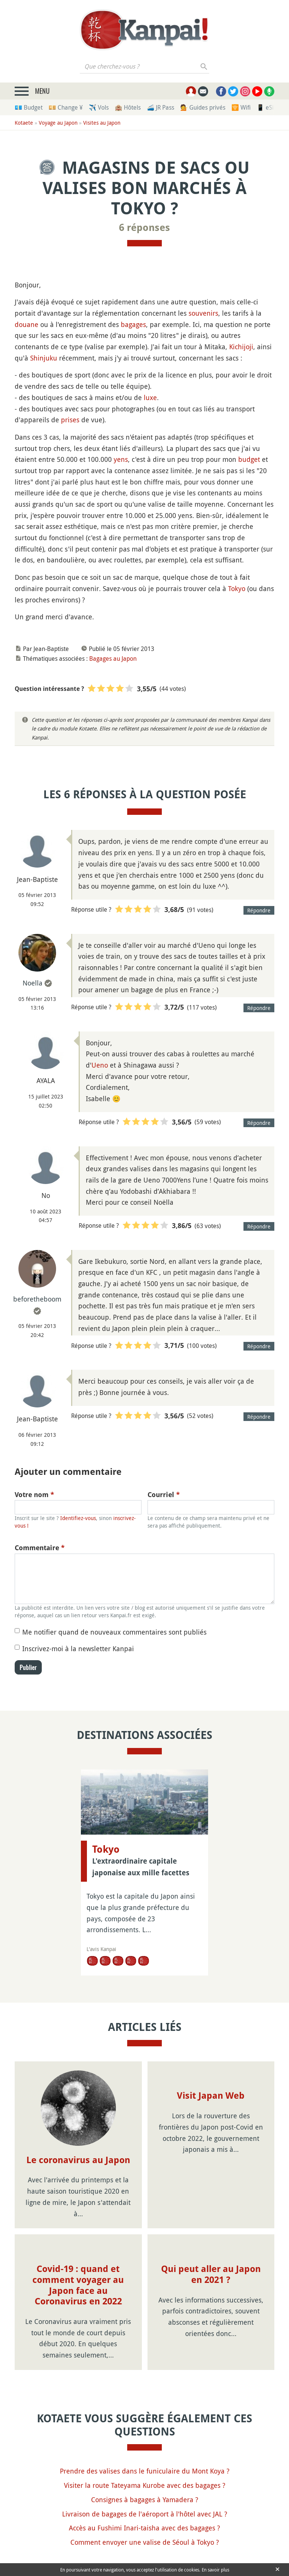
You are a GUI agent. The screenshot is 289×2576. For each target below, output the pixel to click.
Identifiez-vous (78, 1518)
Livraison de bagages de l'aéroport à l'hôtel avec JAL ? (144, 2513)
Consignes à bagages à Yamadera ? (144, 2499)
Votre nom (34, 1495)
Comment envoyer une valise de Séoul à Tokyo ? (144, 2542)
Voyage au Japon (58, 122)
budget (249, 459)
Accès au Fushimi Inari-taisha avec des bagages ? (144, 2527)
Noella (33, 982)
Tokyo (236, 588)
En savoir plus (215, 2570)
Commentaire (40, 1548)
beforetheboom (37, 1298)
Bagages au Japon (113, 658)
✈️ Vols (99, 107)
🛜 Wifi (241, 107)
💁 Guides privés (202, 107)
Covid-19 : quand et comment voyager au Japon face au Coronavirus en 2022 (78, 2285)
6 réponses (144, 227)
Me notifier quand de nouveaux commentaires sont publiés (114, 1631)
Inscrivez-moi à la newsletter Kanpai (78, 1648)
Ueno (99, 1065)
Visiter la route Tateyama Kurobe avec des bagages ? (144, 2485)
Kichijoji (241, 346)
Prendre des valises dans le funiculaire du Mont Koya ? (145, 2470)
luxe (150, 397)
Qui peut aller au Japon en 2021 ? (211, 2274)
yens (121, 459)
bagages (133, 324)
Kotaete (24, 122)
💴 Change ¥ (66, 107)
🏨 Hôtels (128, 107)
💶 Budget (29, 107)
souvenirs (203, 313)
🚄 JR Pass (160, 107)
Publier (28, 1667)
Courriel (164, 1495)
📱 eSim (268, 107)
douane (26, 324)
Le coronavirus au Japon (78, 2160)
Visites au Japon (101, 122)
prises (70, 419)
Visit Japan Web (211, 2095)
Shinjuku (43, 357)
